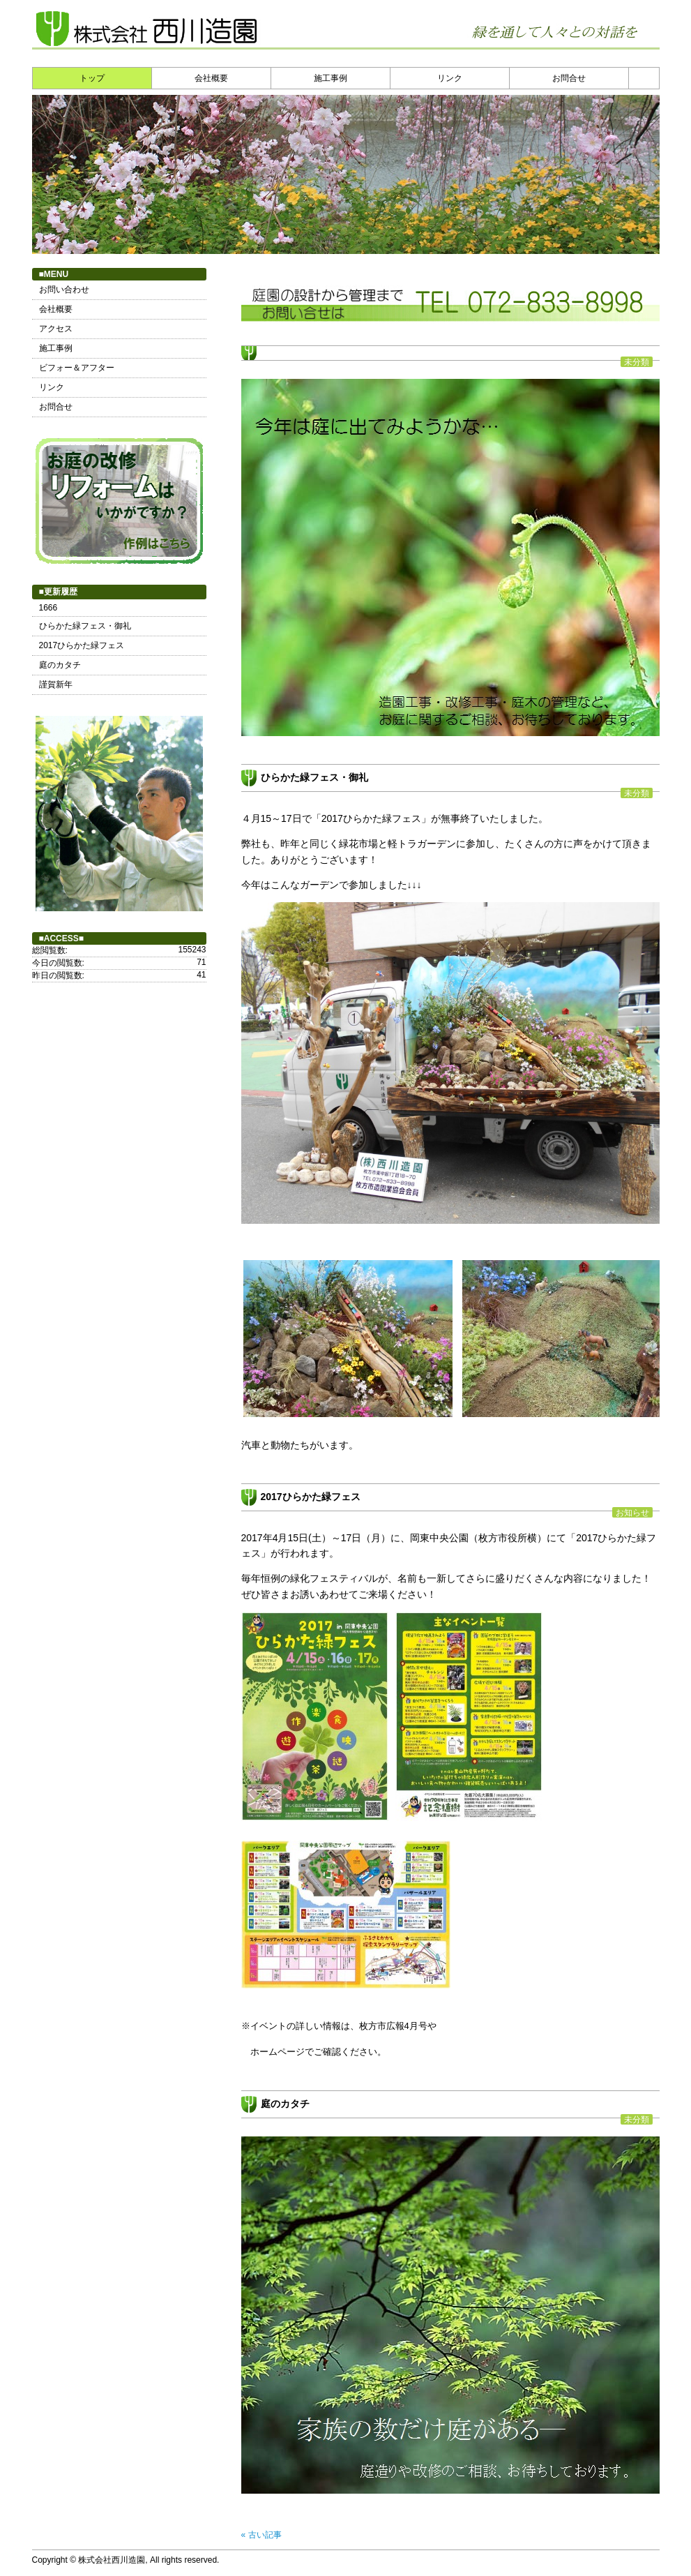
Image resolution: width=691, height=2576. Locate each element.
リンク (449, 78)
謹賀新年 (56, 684)
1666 (48, 608)
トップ (92, 78)
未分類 (636, 361)
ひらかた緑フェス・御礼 (314, 777)
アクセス (56, 329)
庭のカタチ (285, 2103)
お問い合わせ (64, 289)
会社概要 (211, 78)
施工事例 (330, 78)
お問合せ (569, 78)
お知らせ (632, 1512)
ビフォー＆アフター (76, 368)
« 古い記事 (261, 2535)
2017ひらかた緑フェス (310, 1496)
